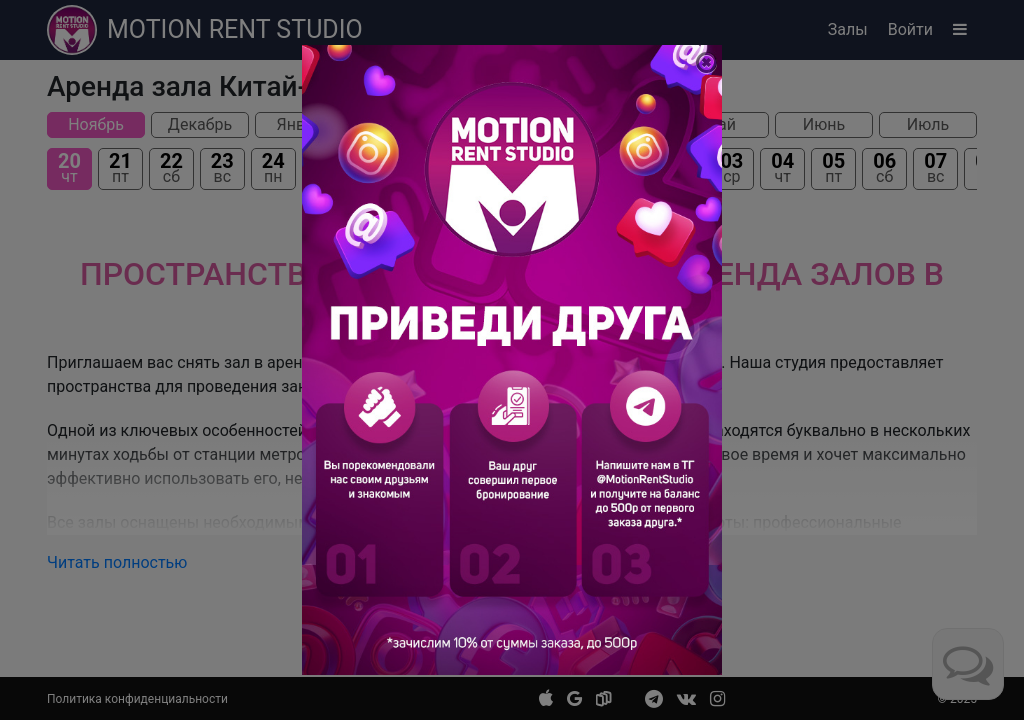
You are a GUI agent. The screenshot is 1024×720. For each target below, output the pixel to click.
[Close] (706, 62)
